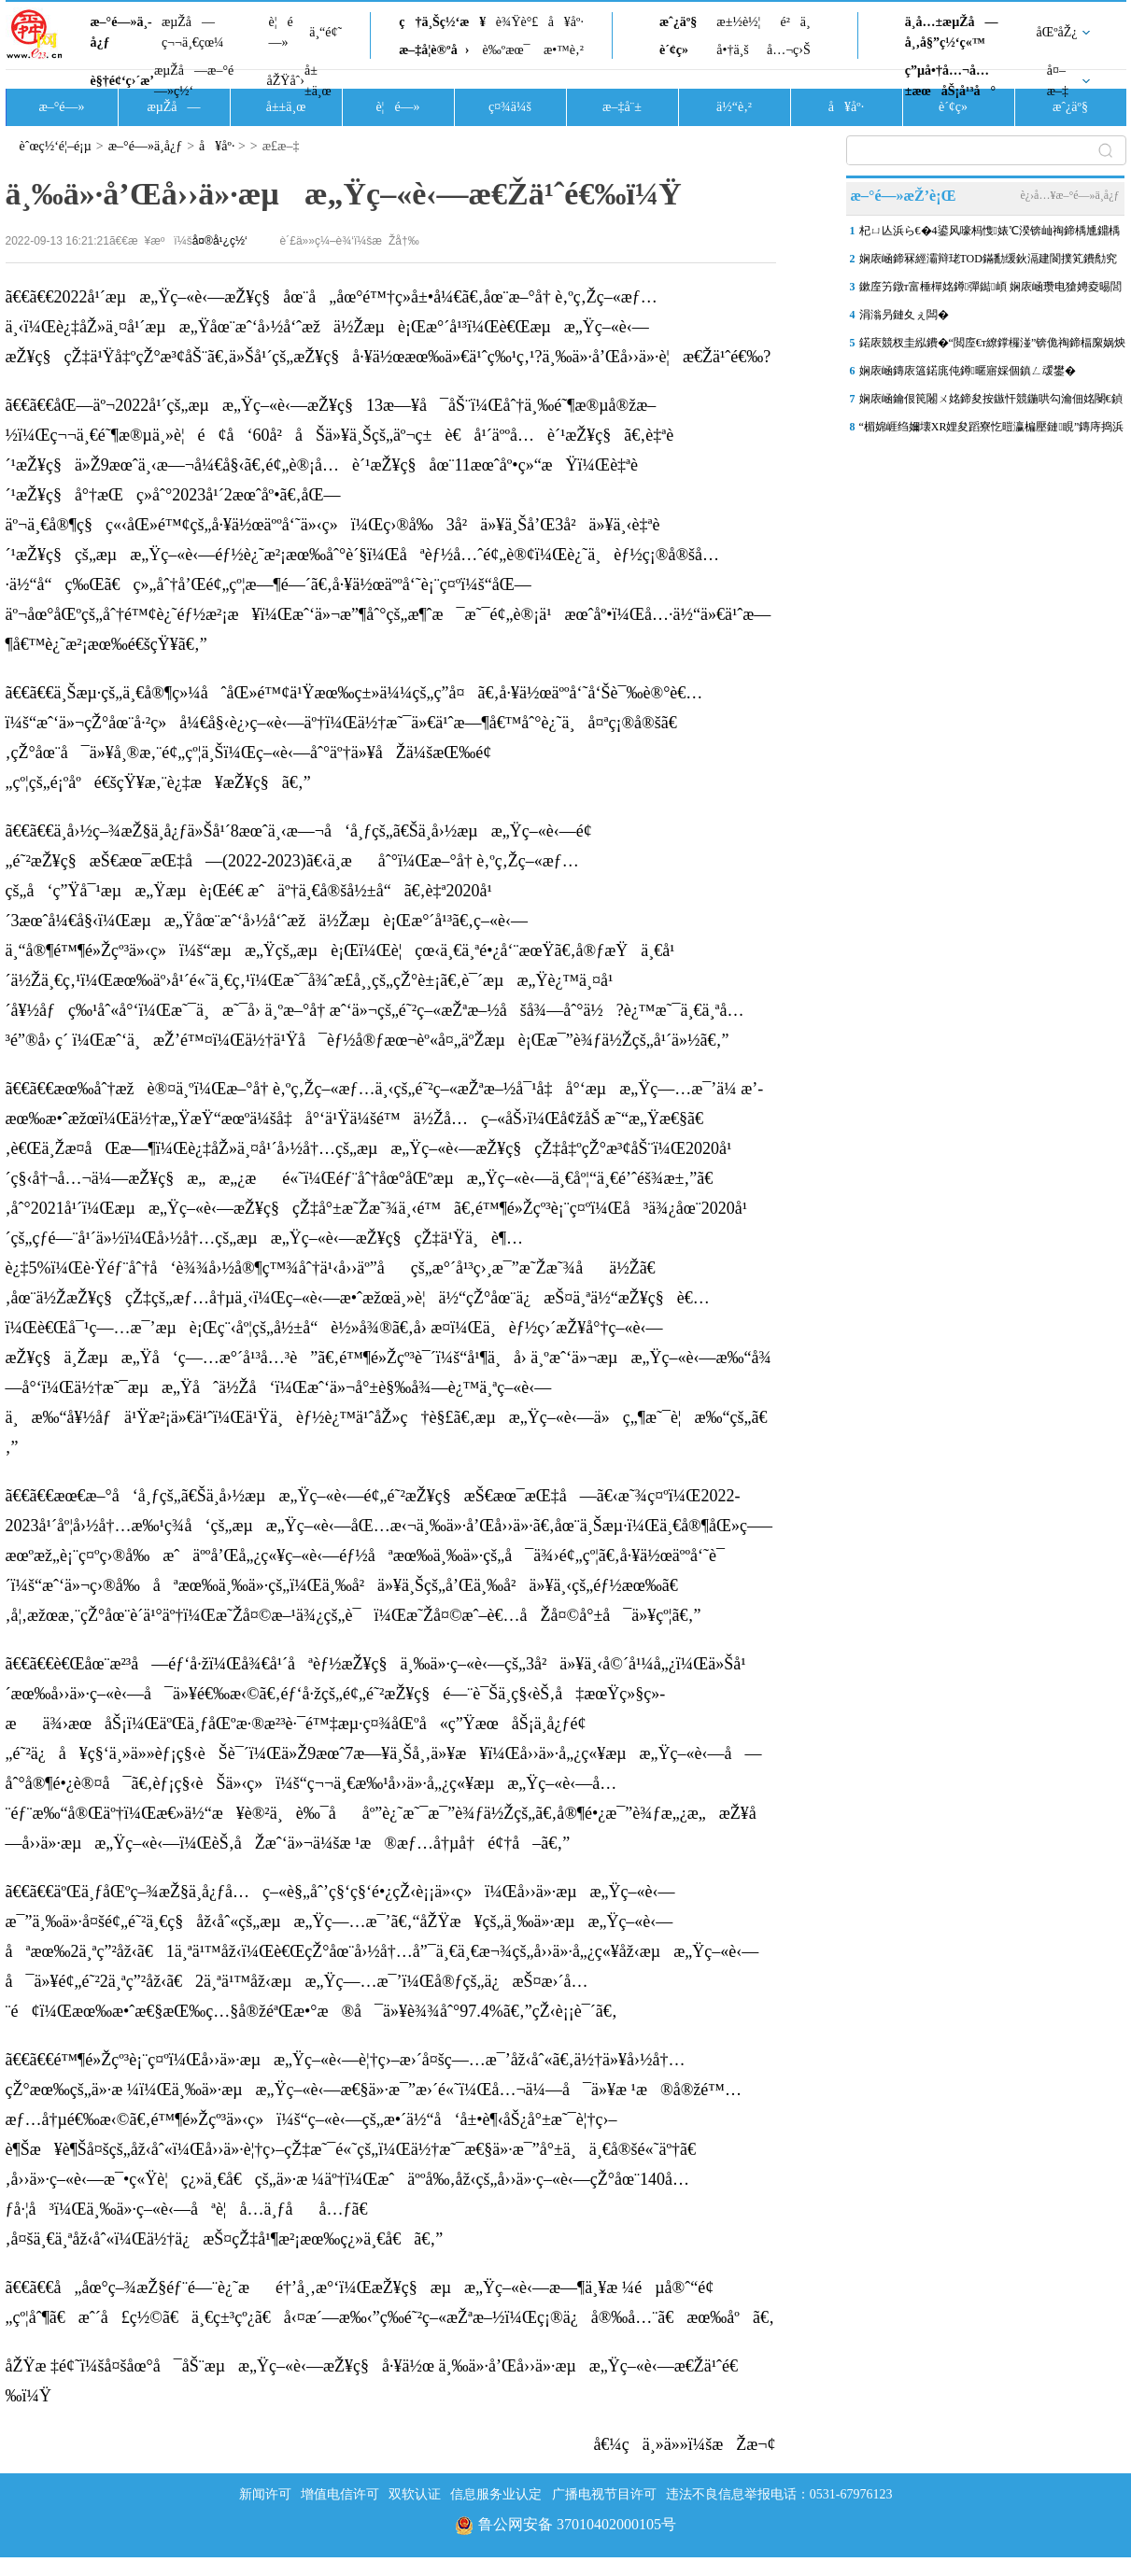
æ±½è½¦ (738, 22)
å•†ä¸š (732, 50)
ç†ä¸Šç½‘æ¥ (442, 22)
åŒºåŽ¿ (1057, 32)
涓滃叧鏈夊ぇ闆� (904, 314)
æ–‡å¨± (622, 107)
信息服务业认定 (496, 2494)
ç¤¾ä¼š (509, 107)
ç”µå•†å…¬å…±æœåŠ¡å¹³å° (950, 80)
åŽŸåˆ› (285, 81)
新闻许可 (265, 2494)
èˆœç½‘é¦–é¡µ (56, 146)
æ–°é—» (61, 107)
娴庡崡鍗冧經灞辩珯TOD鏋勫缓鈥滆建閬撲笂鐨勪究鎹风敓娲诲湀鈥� (988, 262)
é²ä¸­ (795, 22)
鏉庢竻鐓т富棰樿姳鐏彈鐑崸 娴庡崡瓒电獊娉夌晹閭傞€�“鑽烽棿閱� (990, 290)
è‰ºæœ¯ (506, 50)
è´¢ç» (679, 50)
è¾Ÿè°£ (517, 22)
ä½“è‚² (734, 107)
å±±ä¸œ (318, 80)
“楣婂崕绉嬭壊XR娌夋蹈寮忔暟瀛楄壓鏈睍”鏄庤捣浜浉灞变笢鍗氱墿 (991, 430)
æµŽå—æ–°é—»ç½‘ (193, 80)
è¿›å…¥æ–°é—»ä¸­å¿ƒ (1069, 195)
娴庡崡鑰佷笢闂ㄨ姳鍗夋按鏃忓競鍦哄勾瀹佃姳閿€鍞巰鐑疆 (991, 402)
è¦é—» (281, 32)
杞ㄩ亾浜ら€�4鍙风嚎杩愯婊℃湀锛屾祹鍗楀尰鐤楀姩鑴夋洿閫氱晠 (989, 234)
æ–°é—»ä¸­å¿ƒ (121, 32)
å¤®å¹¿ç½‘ (219, 240)
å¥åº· (566, 22)
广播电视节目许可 (604, 2494)
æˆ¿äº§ (678, 22)
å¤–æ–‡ (1057, 80)
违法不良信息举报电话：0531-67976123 (779, 2494)
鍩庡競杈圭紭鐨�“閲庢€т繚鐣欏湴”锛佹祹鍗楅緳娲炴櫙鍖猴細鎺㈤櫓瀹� (992, 346)
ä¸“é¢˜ (325, 32)
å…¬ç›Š (789, 50)
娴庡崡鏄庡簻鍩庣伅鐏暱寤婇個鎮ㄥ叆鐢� (967, 370)
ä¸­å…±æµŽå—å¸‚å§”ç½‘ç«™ (951, 32)
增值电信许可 (340, 2494)
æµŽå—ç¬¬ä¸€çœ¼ (193, 32)
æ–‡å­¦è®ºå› (434, 50)
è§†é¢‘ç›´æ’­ (122, 81)
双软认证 (415, 2494)
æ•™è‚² (564, 50)
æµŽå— (173, 107)
